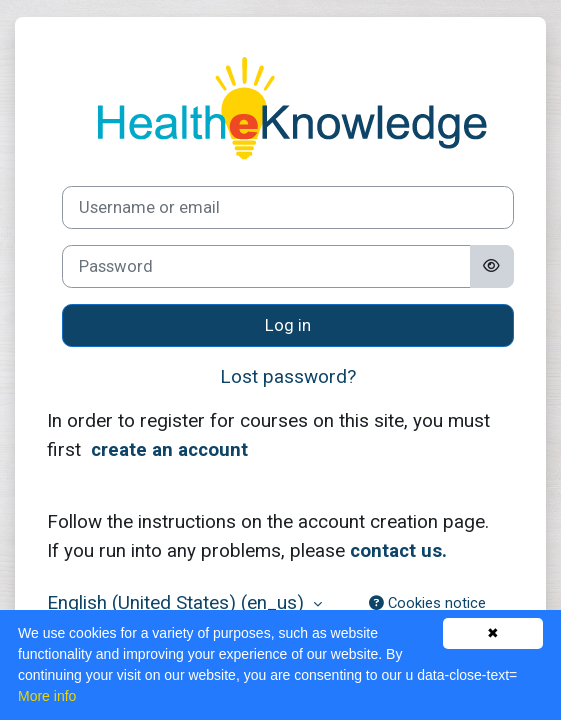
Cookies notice (427, 603)
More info (47, 696)
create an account (169, 449)
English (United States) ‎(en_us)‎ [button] (178, 602)
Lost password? (288, 376)
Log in (288, 325)
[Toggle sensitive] (492, 266)
